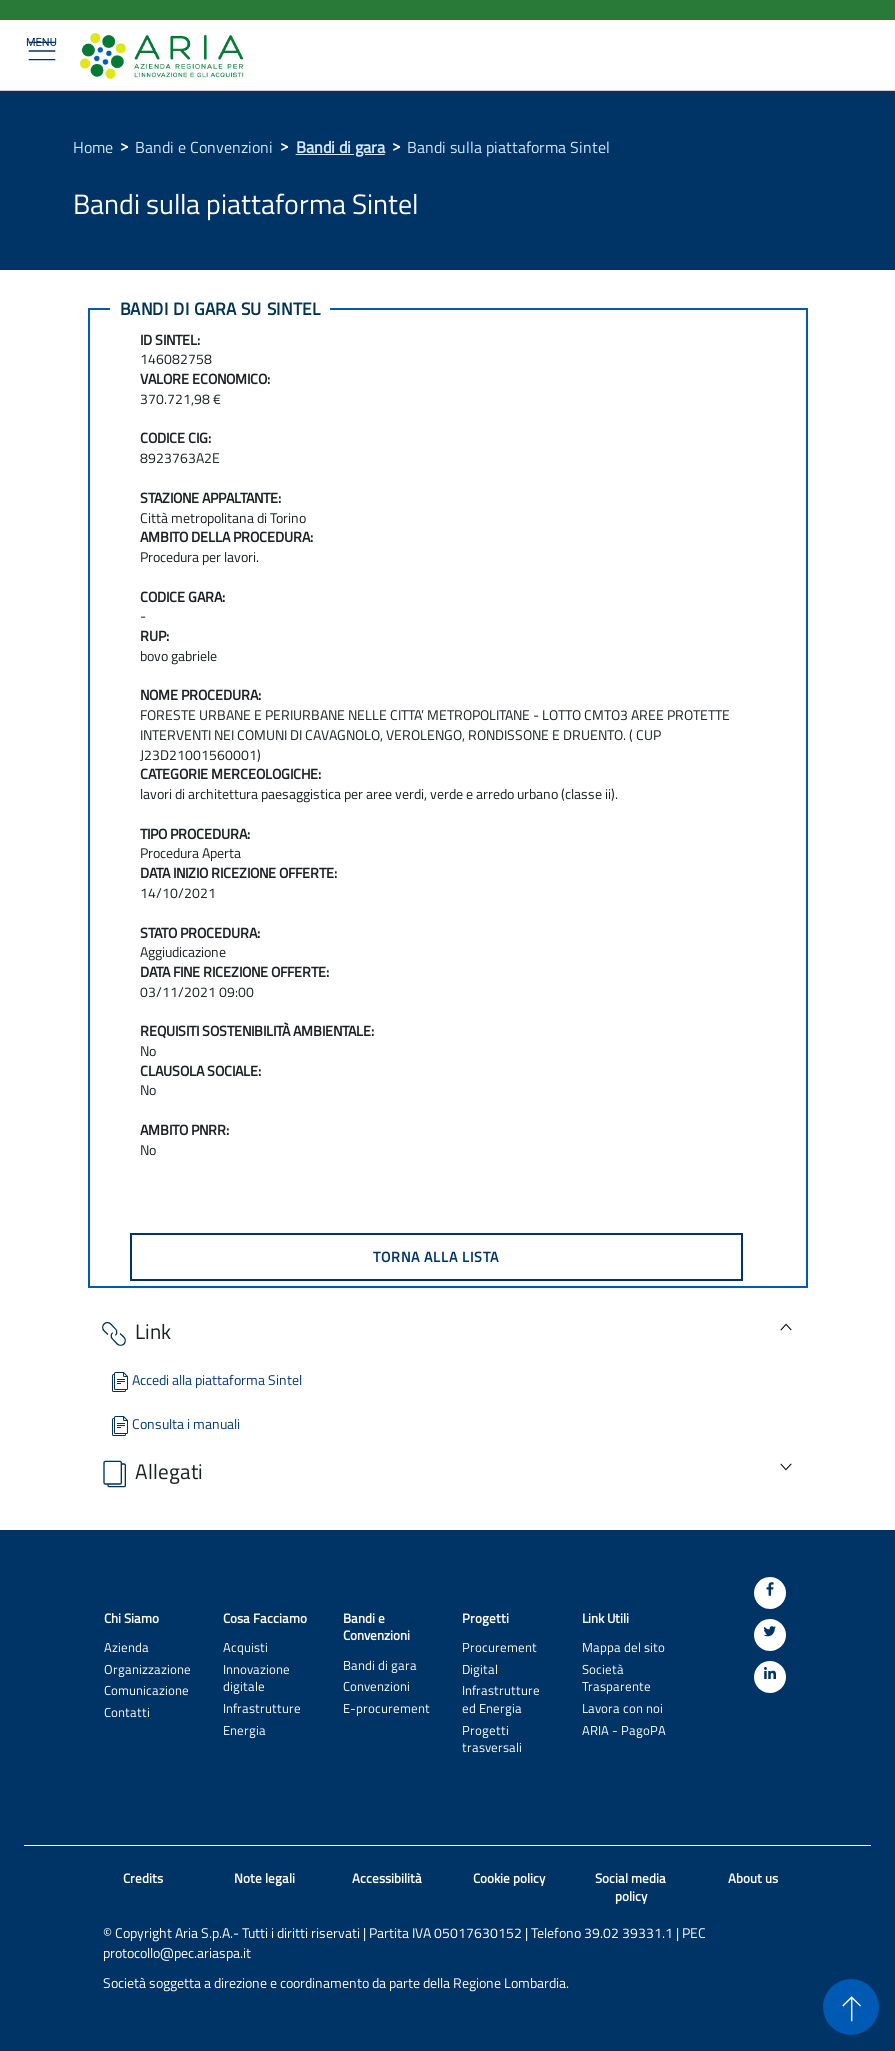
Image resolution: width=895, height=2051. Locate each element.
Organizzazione (147, 1669)
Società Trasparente (616, 1678)
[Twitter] (770, 1635)
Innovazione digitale (256, 1678)
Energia (244, 1730)
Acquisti (245, 1647)
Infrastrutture (262, 1708)
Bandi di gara (340, 147)
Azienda (126, 1647)
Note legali (264, 1878)
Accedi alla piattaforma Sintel (205, 1379)
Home (93, 147)
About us (753, 1878)
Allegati (150, 1472)
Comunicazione (146, 1690)
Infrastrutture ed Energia (501, 1699)
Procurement (499, 1647)
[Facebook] (770, 1593)
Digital (480, 1669)
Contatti (127, 1712)
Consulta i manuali (174, 1423)
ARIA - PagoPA (624, 1730)
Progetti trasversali (492, 1739)
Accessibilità (387, 1878)
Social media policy (630, 1887)
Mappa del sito (623, 1647)
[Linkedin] (770, 1677)
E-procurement (386, 1708)
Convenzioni (376, 1686)
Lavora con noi (622, 1708)
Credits (143, 1878)
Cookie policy (509, 1878)
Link (134, 1332)
